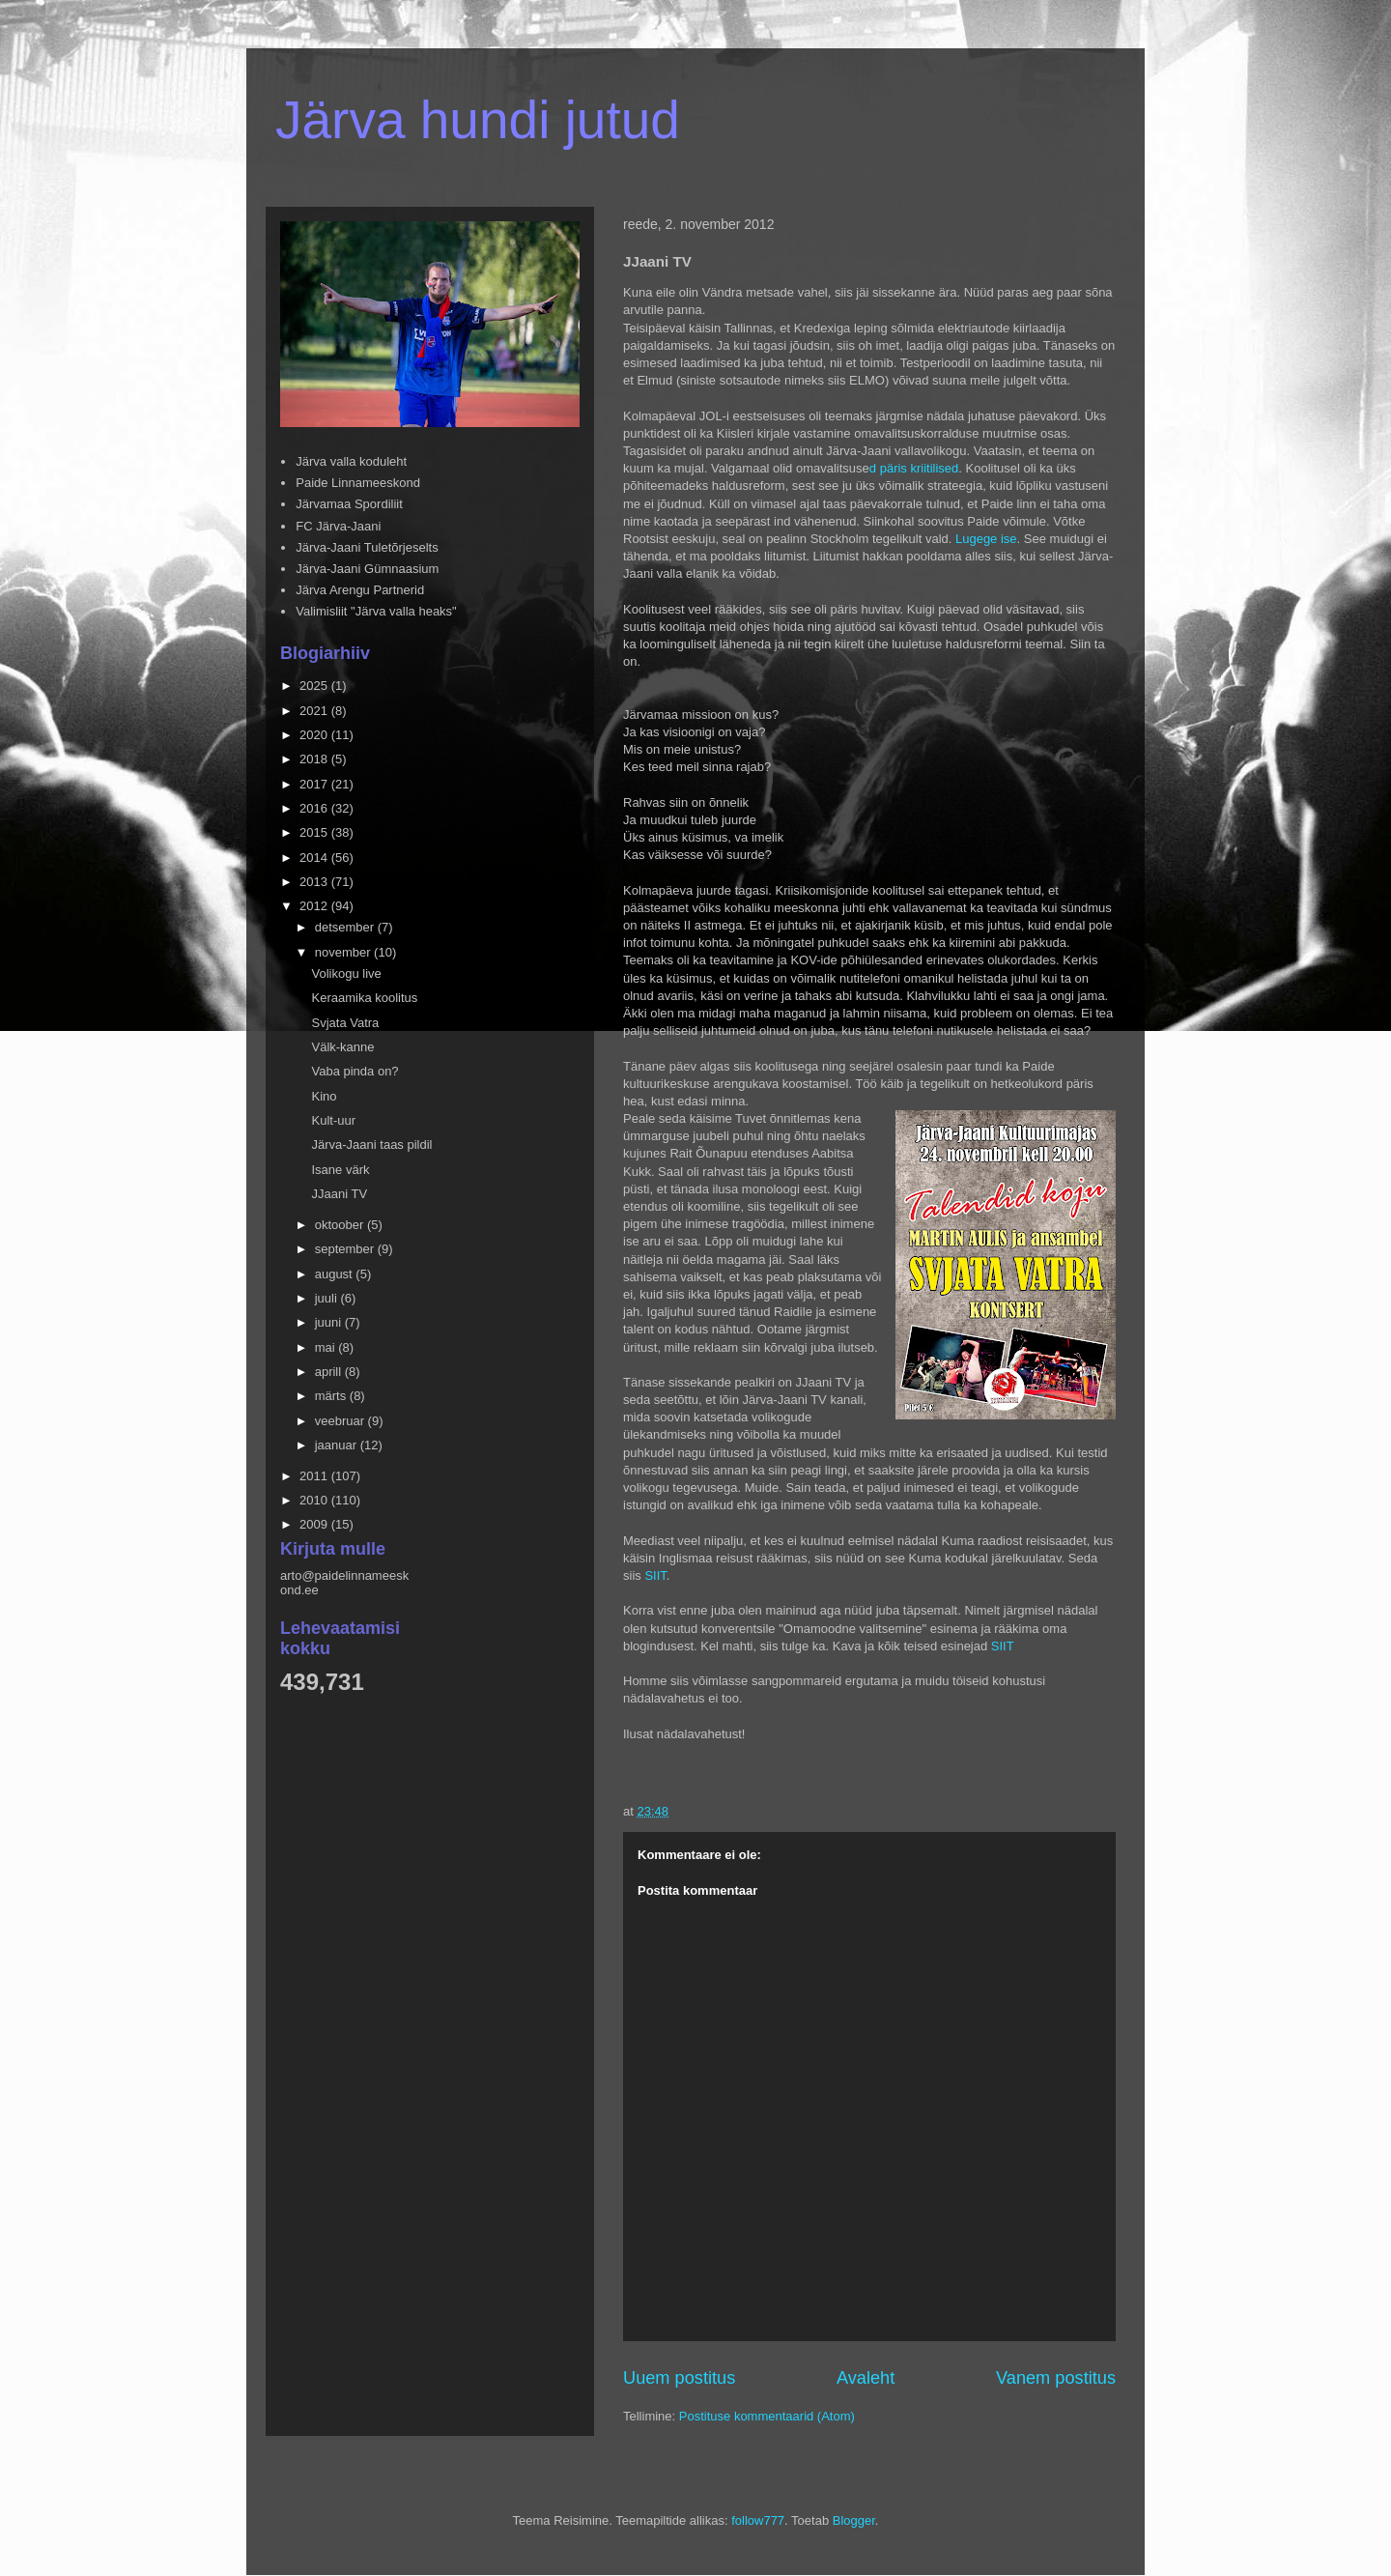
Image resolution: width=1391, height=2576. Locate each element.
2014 (315, 857)
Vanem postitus (1056, 2378)
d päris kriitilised (913, 468)
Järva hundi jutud (477, 120)
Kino (323, 1096)
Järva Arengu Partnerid (360, 590)
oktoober (341, 1224)
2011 (315, 1476)
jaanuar (337, 1445)
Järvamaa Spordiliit (349, 504)
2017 (315, 784)
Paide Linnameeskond (358, 482)
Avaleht (865, 2378)
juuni (330, 1322)
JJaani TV (339, 1194)
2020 (315, 735)
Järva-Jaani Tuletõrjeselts (367, 547)
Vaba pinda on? (354, 1071)
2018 (315, 759)
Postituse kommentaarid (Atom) (767, 2416)
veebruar (341, 1421)
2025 (315, 685)
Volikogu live (346, 973)
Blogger (854, 2520)
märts (332, 1395)
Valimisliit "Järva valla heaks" (376, 611)
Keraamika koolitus (364, 997)
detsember (346, 927)
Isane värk (340, 1169)
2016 (315, 808)
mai (327, 1347)
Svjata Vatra (345, 1023)
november (344, 952)
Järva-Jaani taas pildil (371, 1144)
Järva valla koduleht (351, 461)
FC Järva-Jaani (338, 526)
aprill (330, 1371)
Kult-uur (333, 1120)
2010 (315, 1500)
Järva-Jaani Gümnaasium (367, 568)
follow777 (757, 2520)
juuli (328, 1298)
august (335, 1274)
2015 (315, 832)
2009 (315, 1524)
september (346, 1249)
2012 (315, 906)
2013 (315, 881)
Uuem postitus (679, 2378)
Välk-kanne (342, 1047)
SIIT (655, 1575)
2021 (315, 710)
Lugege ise (983, 538)
